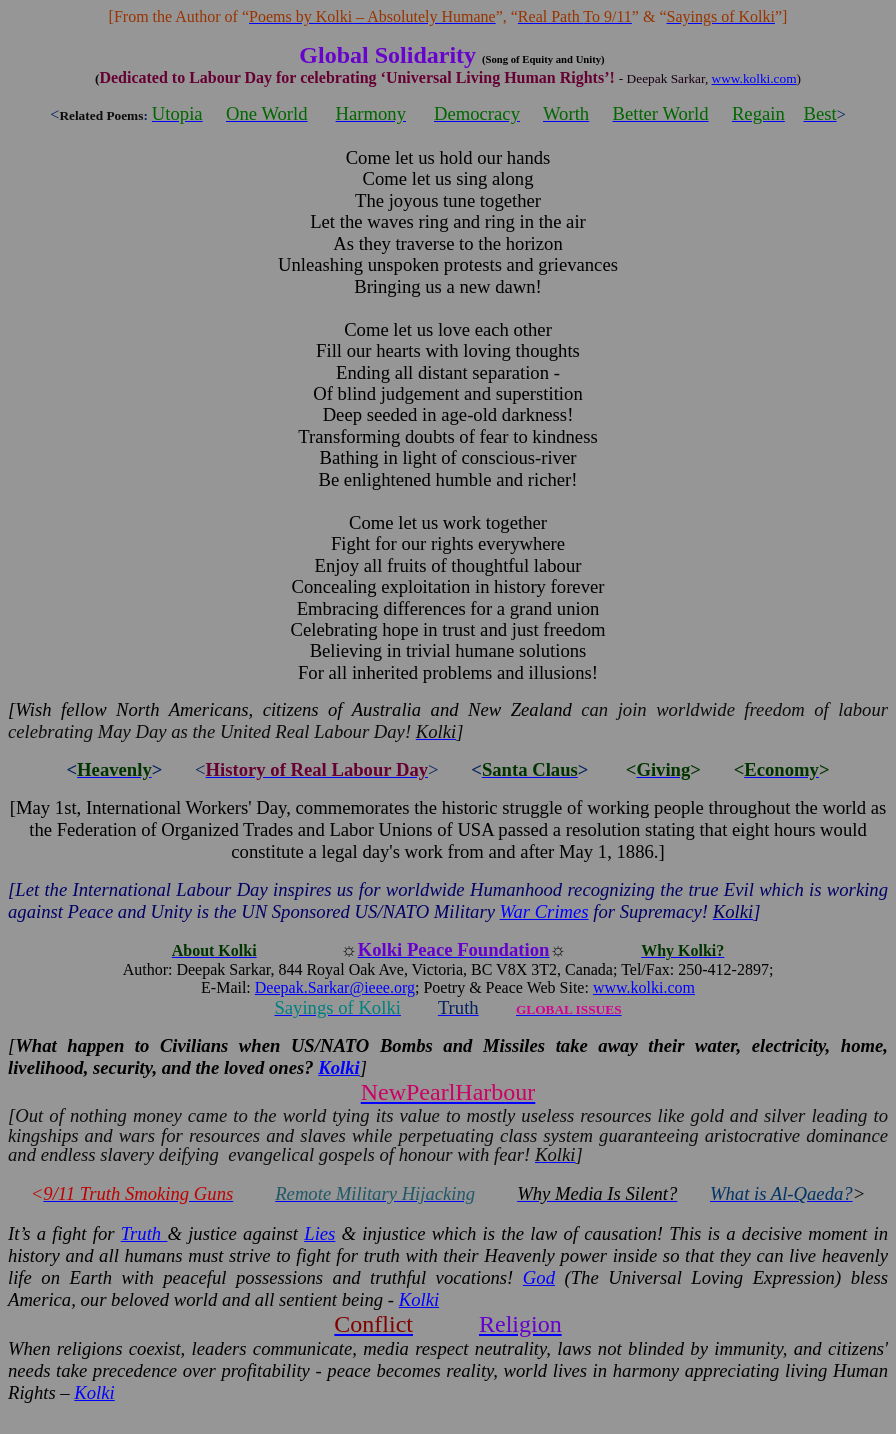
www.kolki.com (754, 78)
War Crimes (544, 911)
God (539, 1277)
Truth (144, 1233)
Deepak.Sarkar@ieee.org (335, 987)
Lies (319, 1233)
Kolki (419, 1299)
